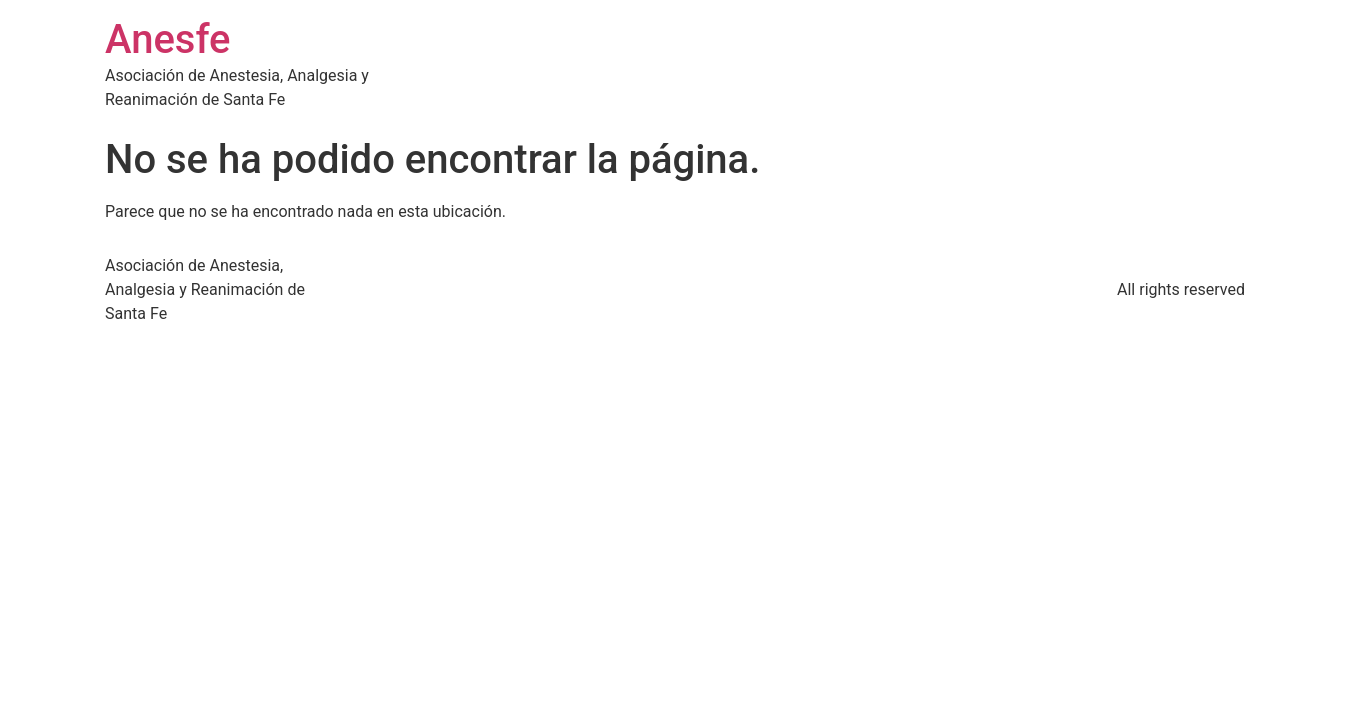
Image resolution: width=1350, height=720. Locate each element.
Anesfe (168, 39)
